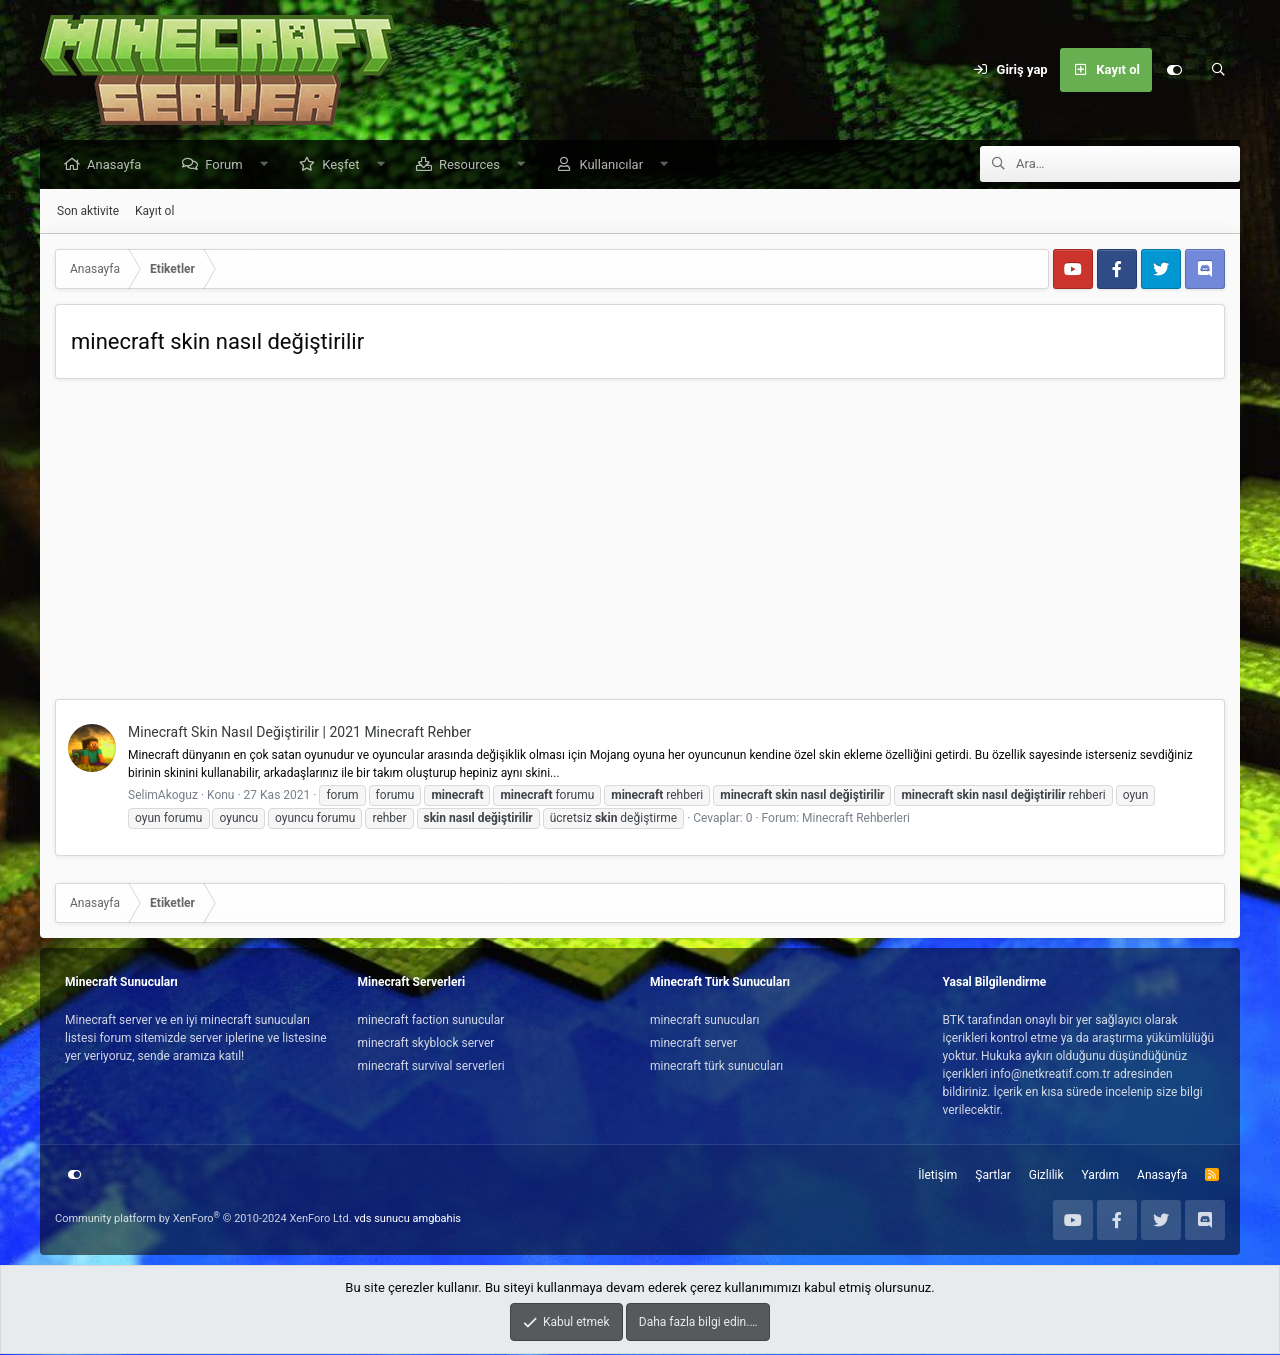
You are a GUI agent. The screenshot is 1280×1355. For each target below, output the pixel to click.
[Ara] (1218, 70)
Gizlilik (1046, 1176)
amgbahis (437, 1219)
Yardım (1101, 1176)
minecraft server (693, 1044)
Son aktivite (88, 212)
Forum (228, 165)
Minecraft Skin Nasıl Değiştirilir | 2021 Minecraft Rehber (299, 733)
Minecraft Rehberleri (856, 819)
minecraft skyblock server (426, 1044)
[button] (268, 165)
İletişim (937, 1176)
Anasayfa (119, 165)
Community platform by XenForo (203, 1219)
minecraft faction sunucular (431, 1021)
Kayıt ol (154, 212)
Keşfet (345, 165)
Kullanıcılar (616, 165)
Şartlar (992, 1176)
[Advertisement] (640, 545)
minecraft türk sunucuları (716, 1067)
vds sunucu (382, 1219)
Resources (474, 165)
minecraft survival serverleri (431, 1067)
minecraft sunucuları (705, 1021)
